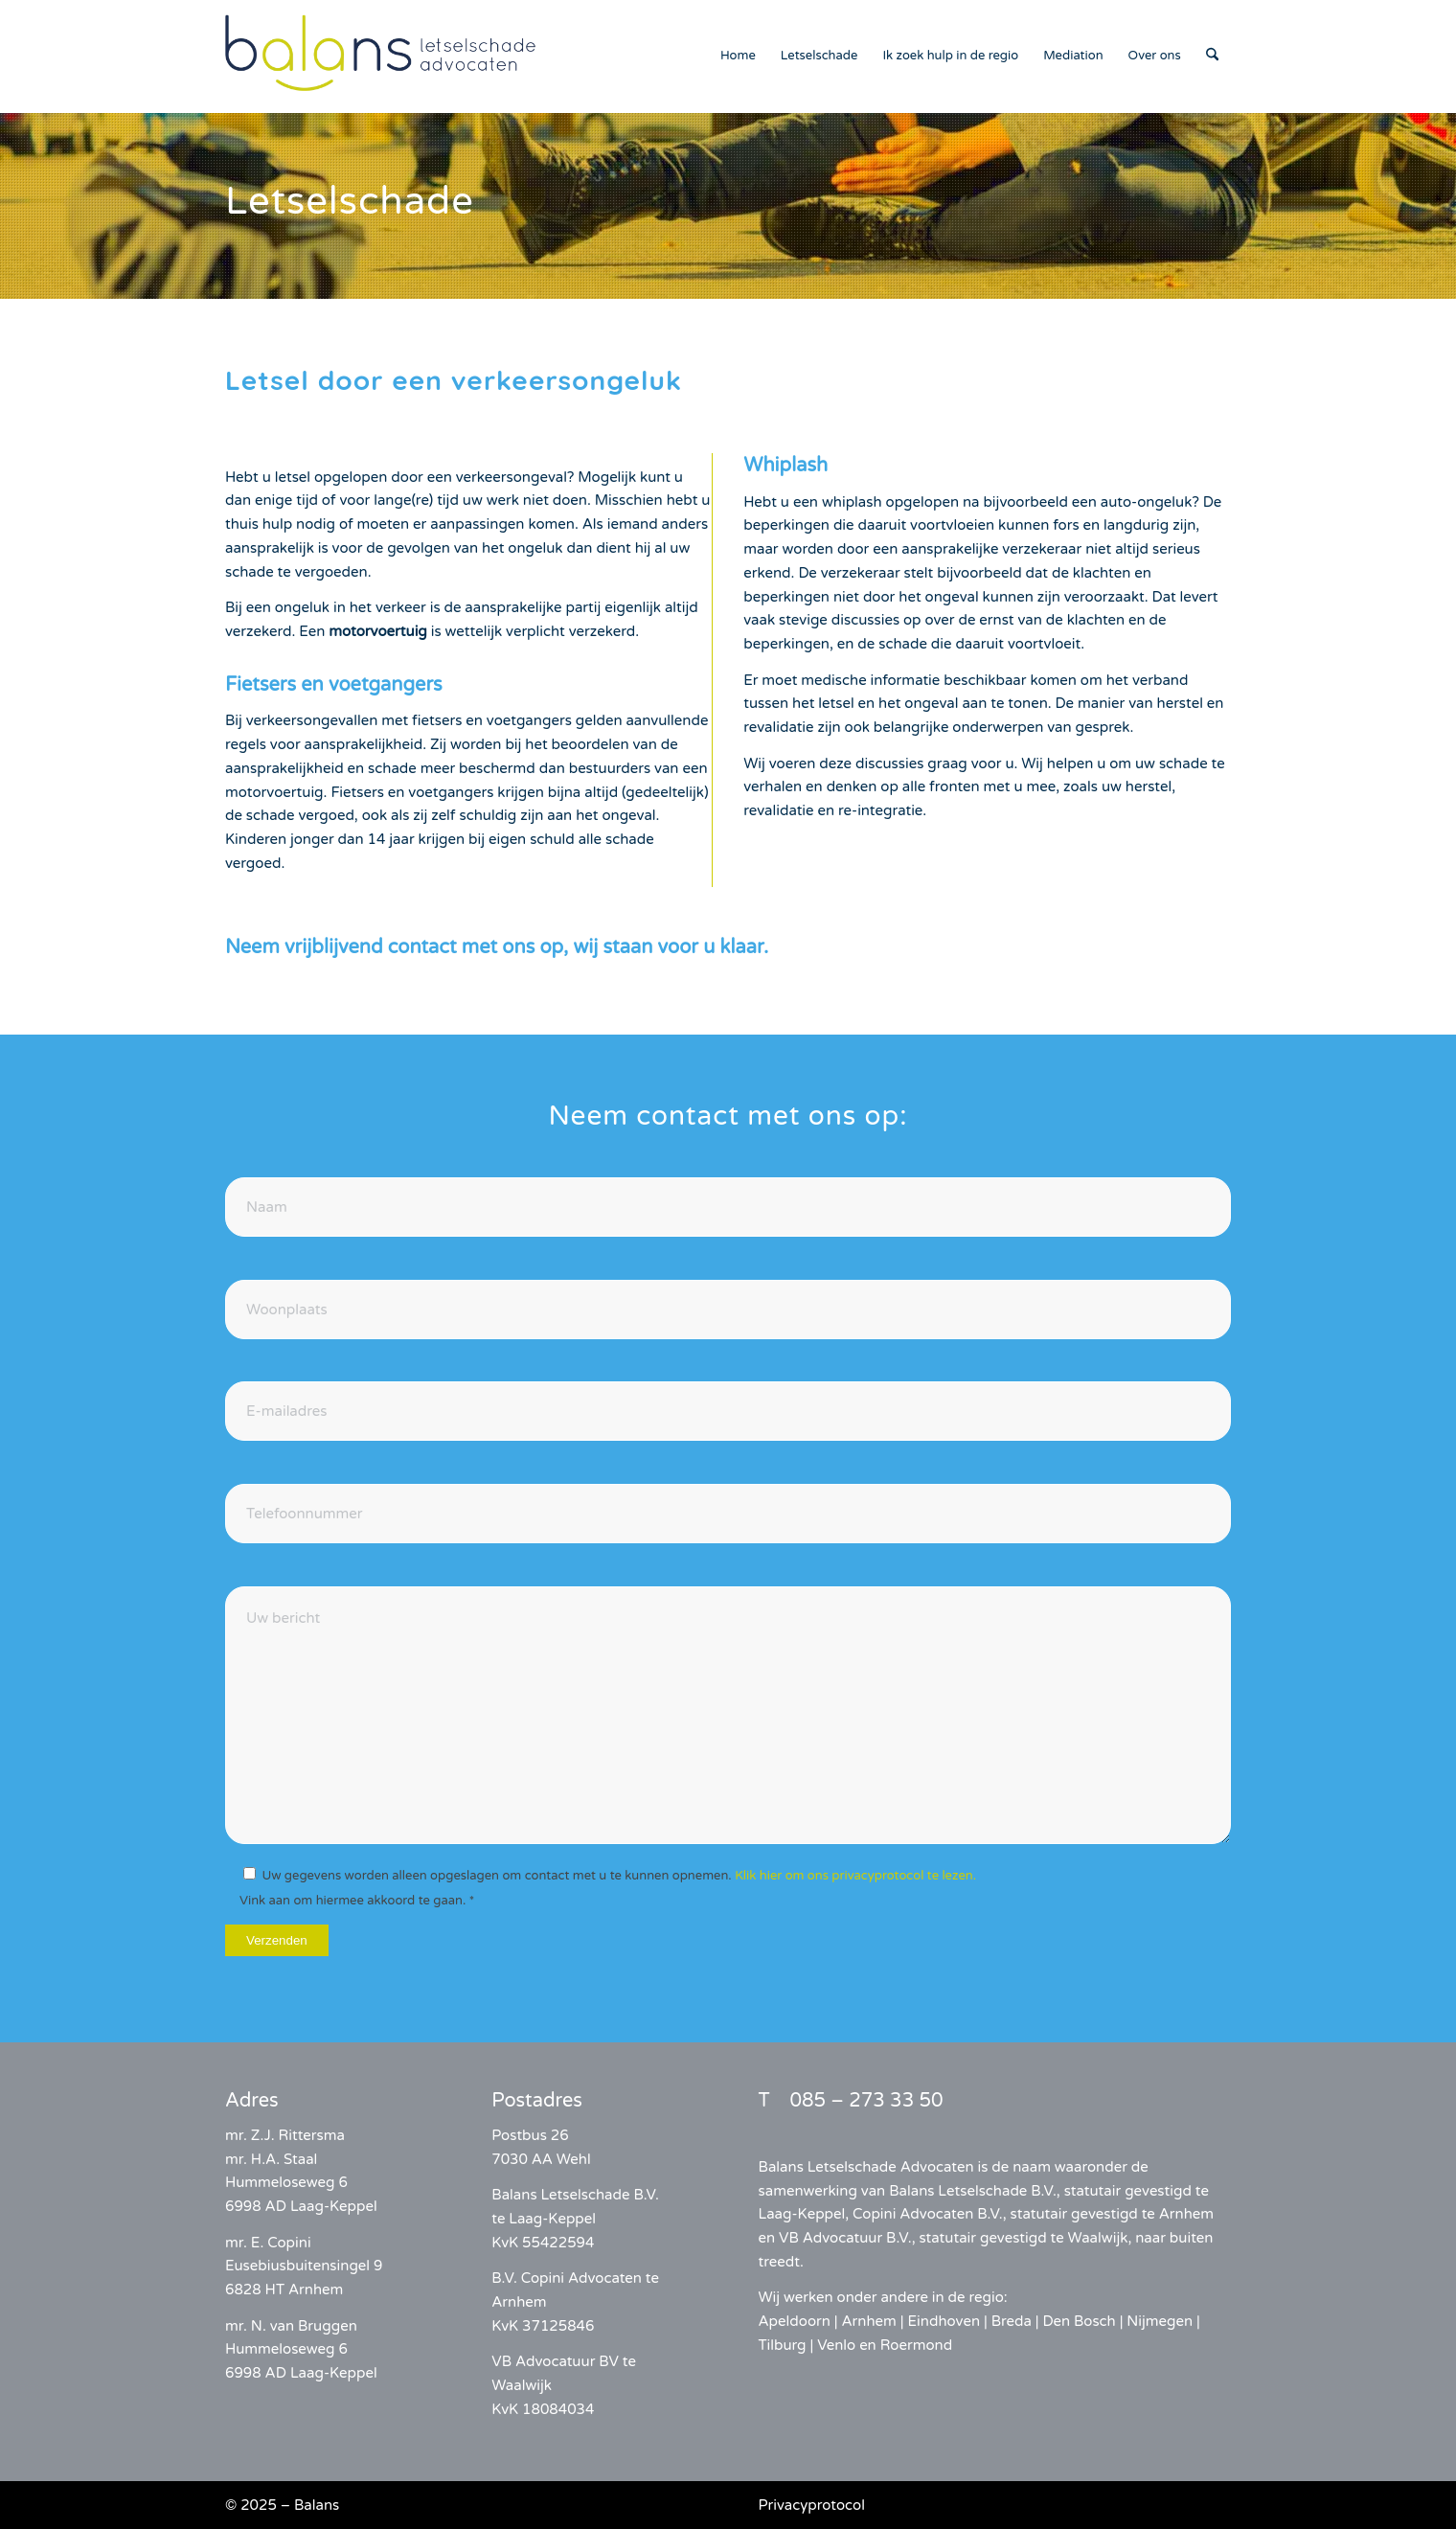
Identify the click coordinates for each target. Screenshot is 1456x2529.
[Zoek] (1212, 55)
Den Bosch (1078, 2321)
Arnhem (869, 2321)
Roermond (916, 2345)
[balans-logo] (391, 55)
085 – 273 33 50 (866, 2100)
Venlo (836, 2345)
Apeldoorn (794, 2321)
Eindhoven (944, 2321)
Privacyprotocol (812, 2505)
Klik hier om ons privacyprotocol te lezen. (855, 1875)
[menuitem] (738, 55)
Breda (1011, 2321)
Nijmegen (1159, 2321)
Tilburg (783, 2345)
